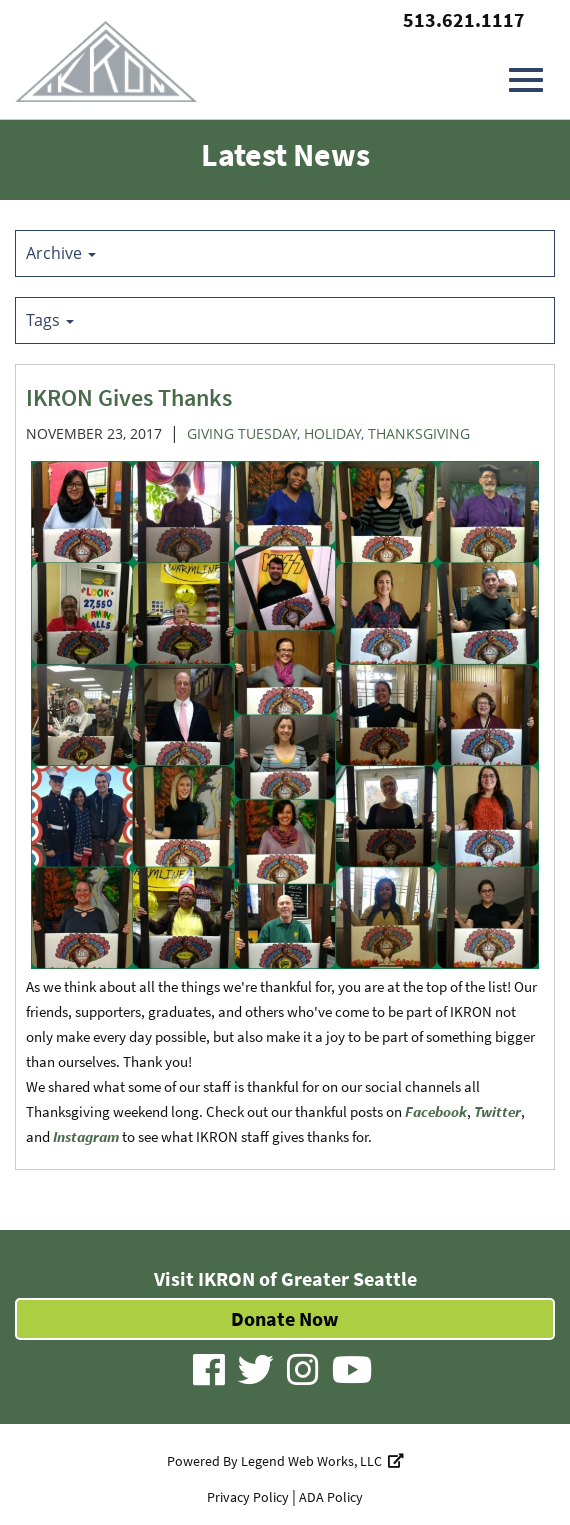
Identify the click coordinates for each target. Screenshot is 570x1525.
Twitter (497, 1111)
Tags (50, 320)
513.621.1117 (464, 19)
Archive (61, 253)
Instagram (86, 1136)
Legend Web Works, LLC (322, 1461)
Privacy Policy (248, 1497)
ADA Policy (331, 1497)
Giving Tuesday (242, 433)
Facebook (436, 1111)
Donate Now (285, 1318)
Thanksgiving (419, 433)
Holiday (332, 433)
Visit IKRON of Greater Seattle (285, 1278)
